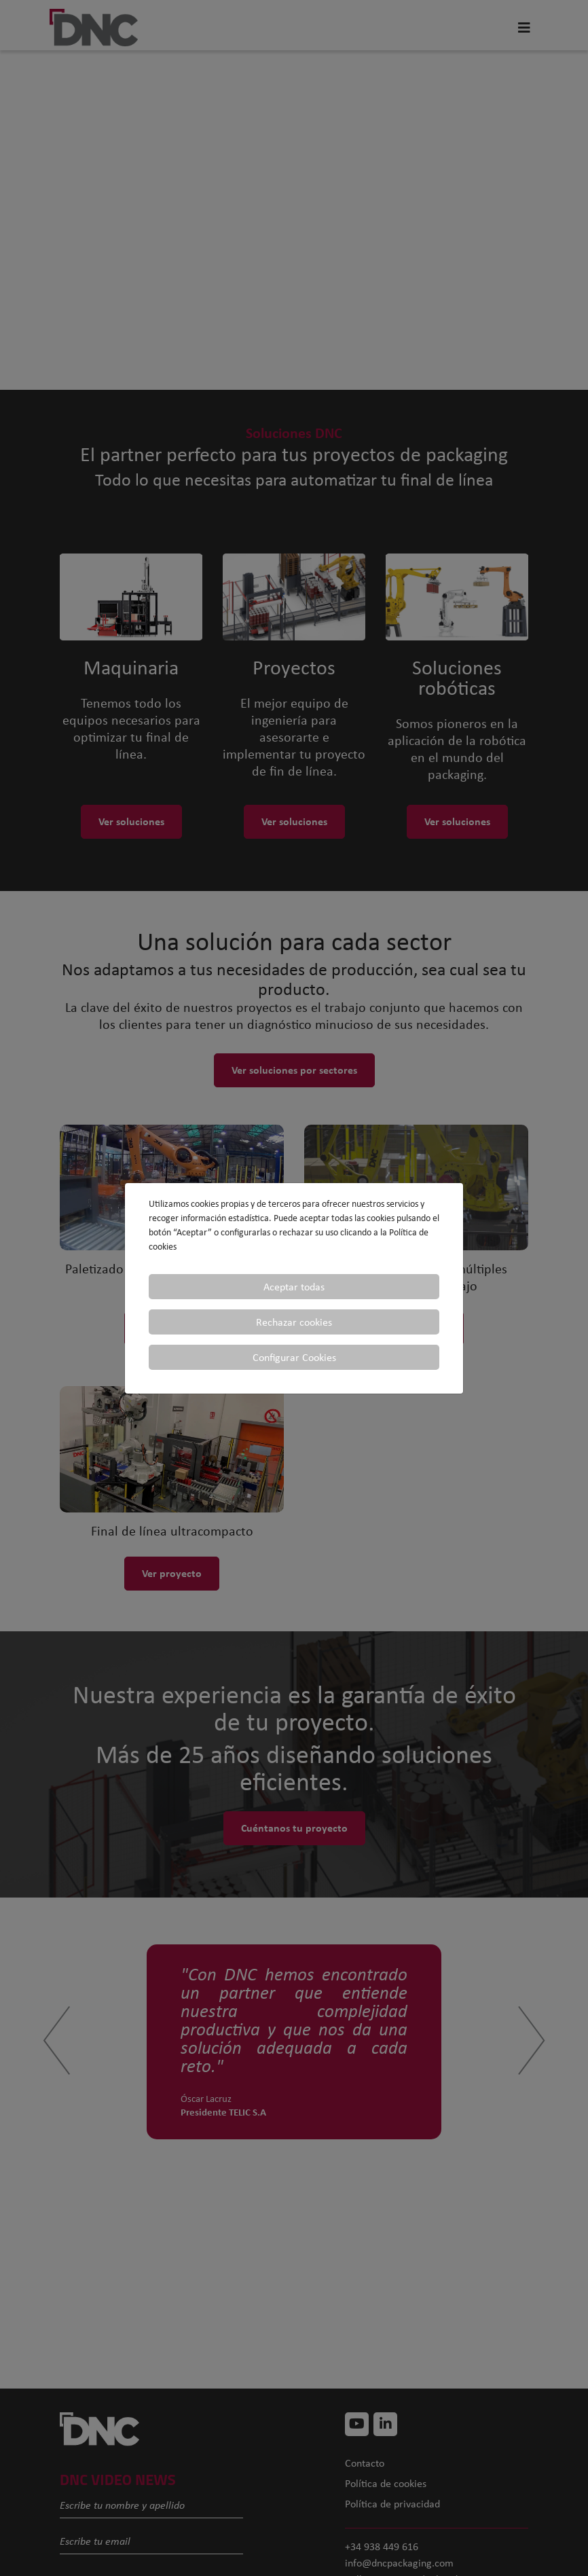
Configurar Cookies (294, 1357)
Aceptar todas (294, 1286)
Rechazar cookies (294, 1322)
